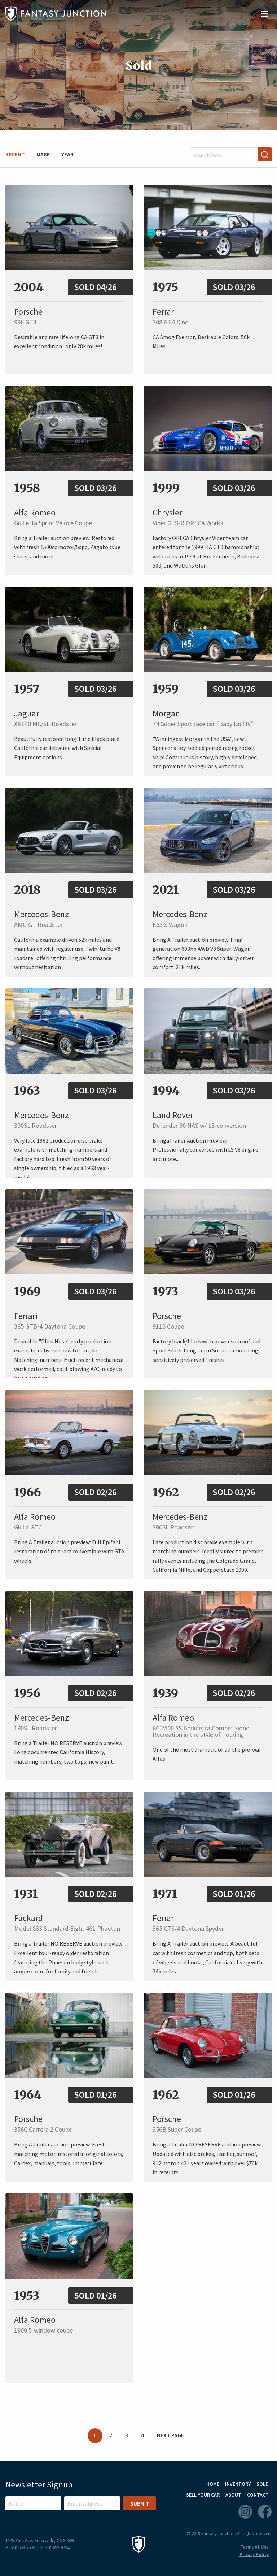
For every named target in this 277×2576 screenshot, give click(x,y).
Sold (262, 2484)
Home (212, 2484)
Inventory (238, 2484)
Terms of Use (255, 2547)
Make (43, 154)
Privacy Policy (254, 2554)
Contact (258, 2494)
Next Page (170, 2435)
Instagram (245, 2512)
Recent (15, 154)
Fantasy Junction (55, 13)
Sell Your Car (203, 2494)
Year (67, 154)
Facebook (265, 2512)
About (233, 2494)
